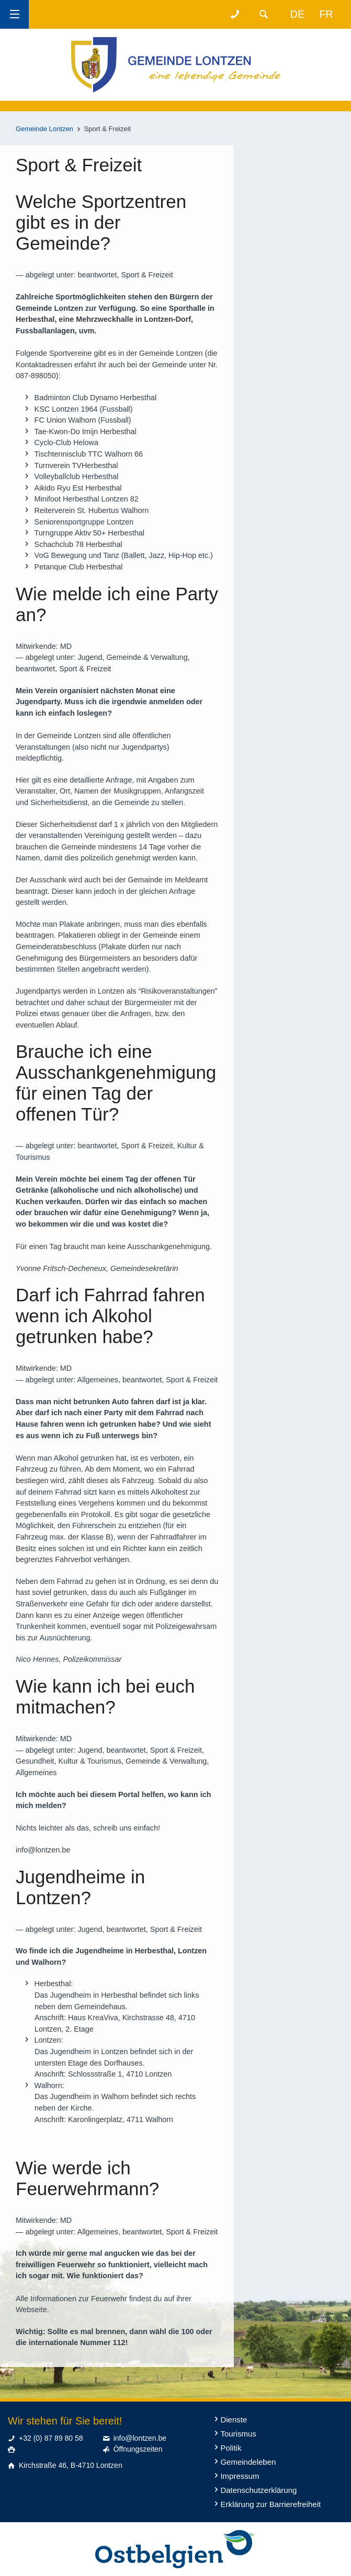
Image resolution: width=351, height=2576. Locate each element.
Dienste (233, 2419)
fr (326, 14)
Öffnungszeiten (138, 2449)
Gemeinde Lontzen (44, 129)
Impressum (239, 2476)
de (297, 14)
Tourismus (238, 2433)
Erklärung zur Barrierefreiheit (270, 2504)
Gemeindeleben (248, 2461)
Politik (230, 2447)
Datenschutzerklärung (258, 2490)
